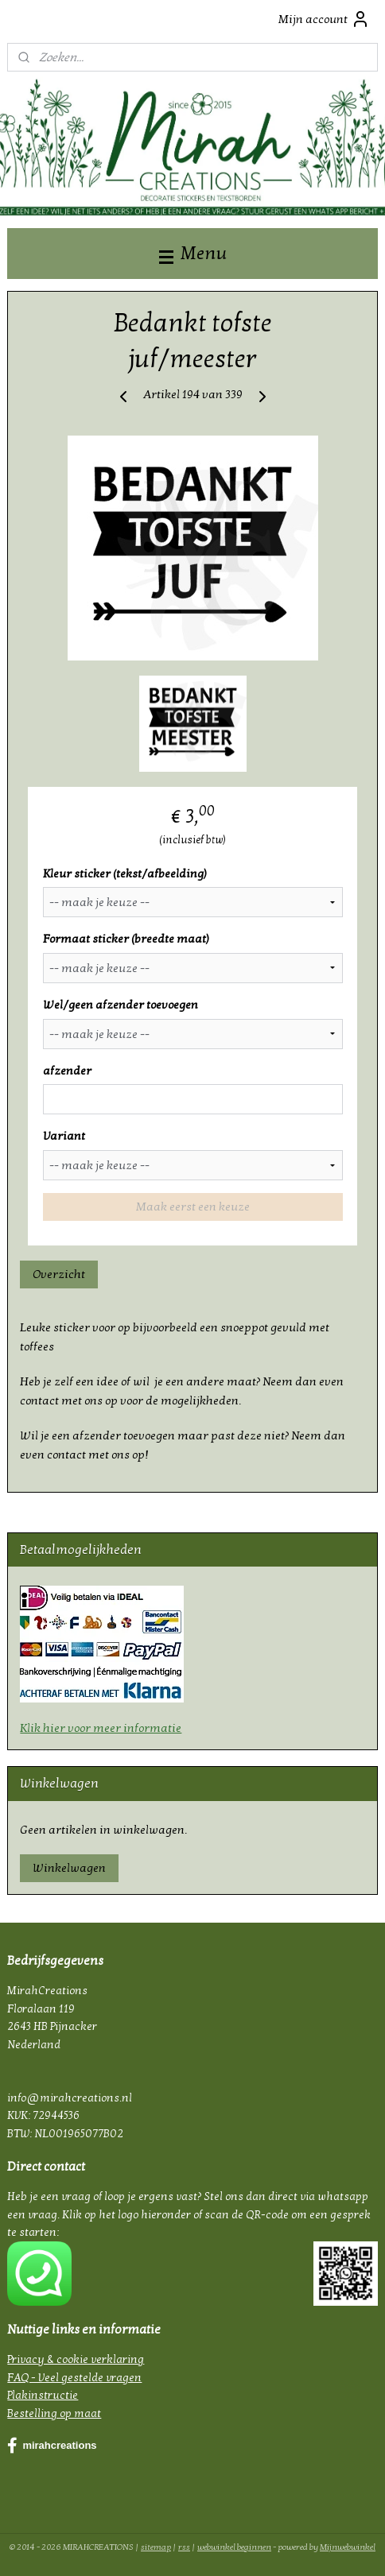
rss (184, 2547)
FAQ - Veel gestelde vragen (74, 2377)
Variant (64, 1136)
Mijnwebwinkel (347, 2547)
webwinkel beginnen (234, 2547)
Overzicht (59, 1274)
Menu (193, 253)
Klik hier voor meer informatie (100, 1728)
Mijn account (324, 19)
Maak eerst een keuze (193, 1206)
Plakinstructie (42, 2395)
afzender (67, 1070)
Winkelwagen (69, 1868)
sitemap (156, 2547)
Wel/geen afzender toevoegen (120, 1004)
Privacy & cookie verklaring (75, 2359)
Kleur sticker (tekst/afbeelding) (125, 873)
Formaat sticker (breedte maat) (126, 939)
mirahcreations (51, 2446)
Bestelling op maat (54, 2413)
